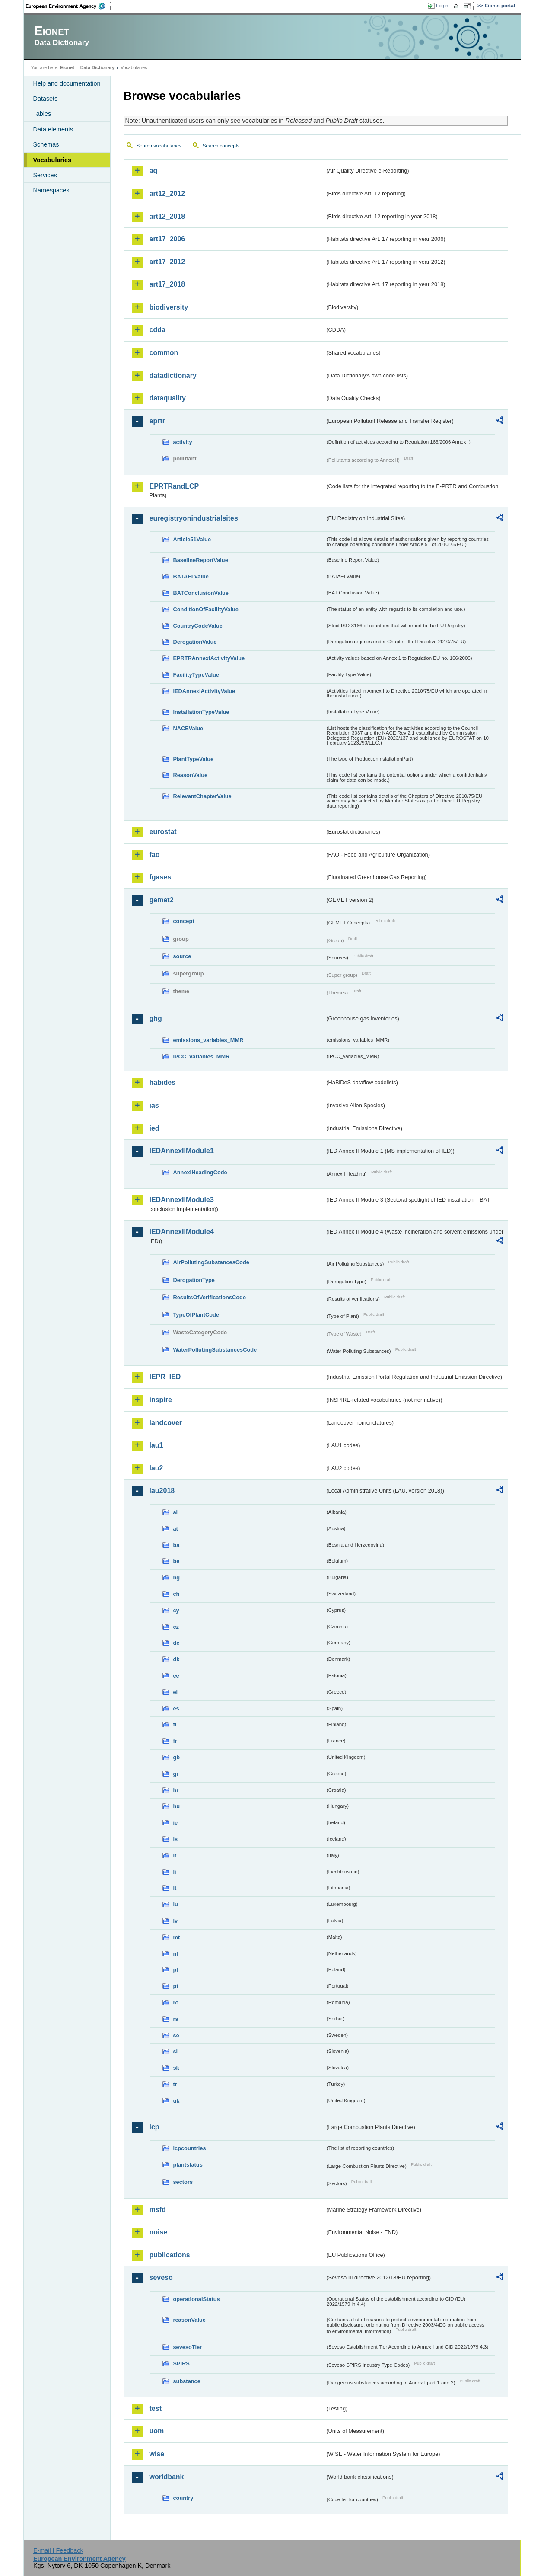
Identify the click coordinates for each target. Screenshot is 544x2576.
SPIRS (181, 2363)
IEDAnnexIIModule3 (182, 1199)
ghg (156, 1018)
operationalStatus (196, 2299)
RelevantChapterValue (202, 796)
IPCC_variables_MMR (201, 1056)
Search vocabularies (159, 145)
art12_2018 (167, 216)
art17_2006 (167, 239)
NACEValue (188, 728)
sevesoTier (187, 2347)
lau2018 (162, 1490)
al (175, 1512)
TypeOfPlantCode (196, 1314)
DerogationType (194, 1280)
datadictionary (173, 375)
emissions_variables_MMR (208, 1040)
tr (175, 2084)
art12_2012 (167, 193)
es (176, 1708)
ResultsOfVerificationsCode (209, 1297)
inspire (161, 1399)
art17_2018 (167, 284)
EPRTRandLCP (174, 486)
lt (175, 1888)
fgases (161, 877)
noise (159, 2232)
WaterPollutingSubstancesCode (215, 1349)
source (182, 956)
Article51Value (192, 539)
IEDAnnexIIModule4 (182, 1231)
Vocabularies (52, 160)
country (183, 2498)
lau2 (156, 1468)
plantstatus (188, 2164)
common (164, 352)
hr (176, 1790)
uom (157, 2431)
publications (170, 2255)
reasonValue (189, 2320)
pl (175, 1969)
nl (175, 1953)
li (174, 1872)
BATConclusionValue (201, 593)
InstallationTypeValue (201, 712)
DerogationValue (195, 642)
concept (183, 921)
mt (176, 1937)
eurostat (163, 831)
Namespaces (51, 190)
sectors (183, 2182)
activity (182, 442)
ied (154, 1128)
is (175, 1839)
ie (175, 1822)
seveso (161, 2277)
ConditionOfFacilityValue (206, 609)
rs (175, 2019)
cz (176, 1627)
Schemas (46, 144)
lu (175, 1904)
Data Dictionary (97, 67)
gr (176, 1774)
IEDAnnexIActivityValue (204, 691)
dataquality (168, 398)
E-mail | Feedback (58, 2550)
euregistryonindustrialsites (194, 518)
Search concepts (221, 145)
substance (186, 2381)
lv (175, 1921)
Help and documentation (67, 83)
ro (176, 2002)
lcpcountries (189, 2148)
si (175, 2051)
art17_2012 (167, 261)
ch (176, 1594)
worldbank (167, 2476)
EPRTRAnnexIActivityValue (209, 658)
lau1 (156, 1445)
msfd (158, 2209)
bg (176, 1577)
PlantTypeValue (193, 759)
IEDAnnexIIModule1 (182, 1150)
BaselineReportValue (200, 560)
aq (154, 170)
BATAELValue (191, 576)
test (156, 2408)
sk (176, 2068)
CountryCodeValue (198, 626)
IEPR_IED (165, 1377)
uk (176, 2100)
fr (175, 1741)
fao (155, 854)
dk (176, 1659)
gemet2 (162, 900)
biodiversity (169, 307)
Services (45, 175)
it (175, 1855)
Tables (42, 113)
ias (154, 1105)
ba (176, 1545)
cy (176, 1610)
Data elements (53, 129)
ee (176, 1675)
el (175, 1692)
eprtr (157, 421)
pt (175, 1986)
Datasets (45, 98)
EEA (68, 6)
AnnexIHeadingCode (200, 1172)
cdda (157, 329)
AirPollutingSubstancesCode (211, 1262)
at (175, 1528)
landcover (166, 1422)
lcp (154, 2127)
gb (176, 1757)
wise (157, 2454)
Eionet (67, 67)
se (176, 2035)
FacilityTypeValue (196, 674)
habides (162, 1082)
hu (176, 1806)
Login (442, 5)
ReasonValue (190, 775)
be (176, 1561)
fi (175, 1724)
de (176, 1643)
